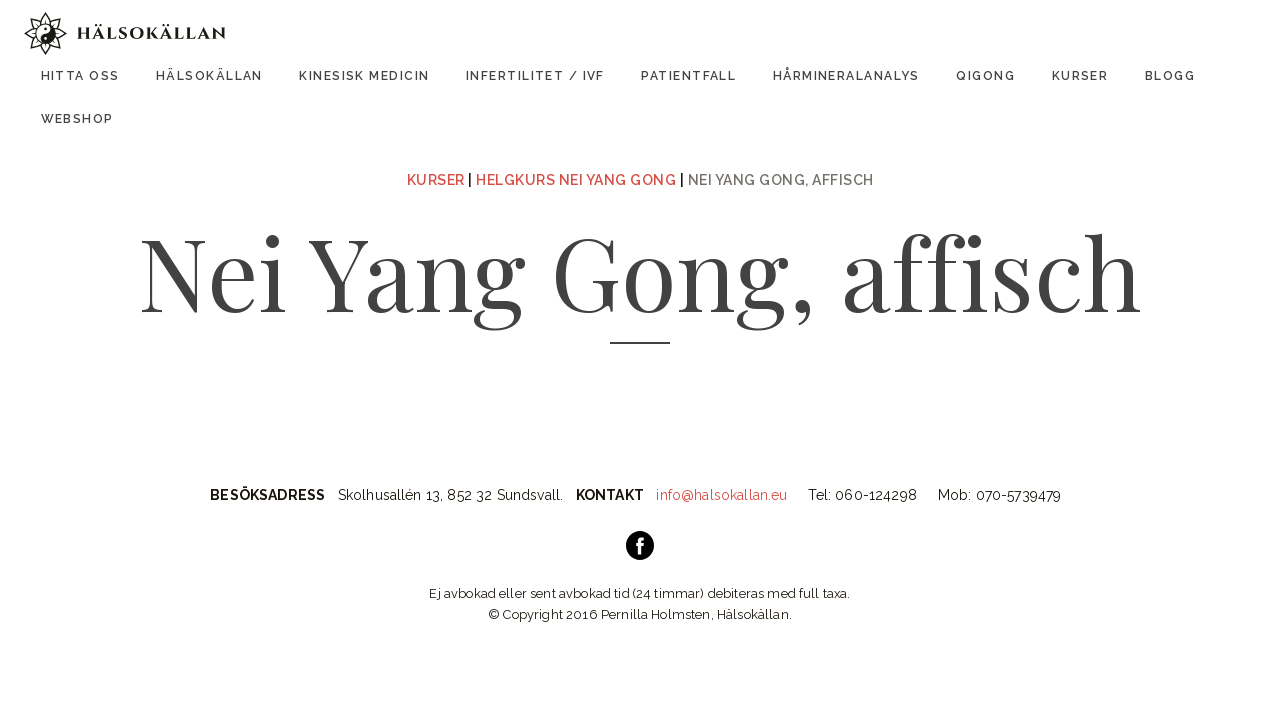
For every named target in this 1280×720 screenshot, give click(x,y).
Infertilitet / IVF (535, 76)
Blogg (1170, 76)
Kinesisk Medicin (364, 76)
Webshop (77, 119)
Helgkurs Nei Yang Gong (576, 180)
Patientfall (688, 76)
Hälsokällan (209, 76)
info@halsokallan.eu (721, 495)
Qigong (985, 76)
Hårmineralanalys (846, 76)
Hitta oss (80, 76)
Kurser (1080, 76)
